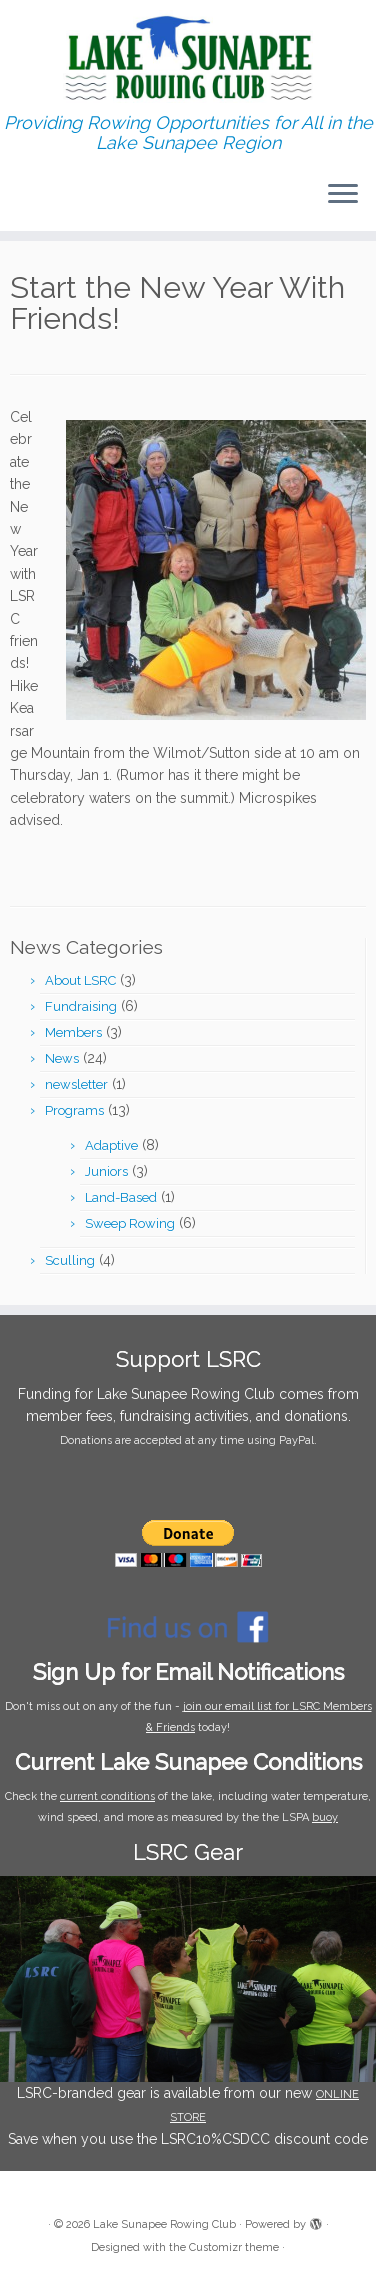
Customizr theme (234, 2247)
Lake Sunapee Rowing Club (164, 2224)
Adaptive (111, 1145)
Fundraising (81, 1006)
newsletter (76, 1084)
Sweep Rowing (130, 1223)
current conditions (107, 1796)
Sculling (70, 1260)
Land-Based (121, 1197)
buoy (325, 1817)
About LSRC (80, 980)
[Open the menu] (343, 195)
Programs (74, 1110)
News (62, 1058)
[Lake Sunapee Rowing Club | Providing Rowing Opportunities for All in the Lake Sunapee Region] (188, 56)
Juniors (106, 1171)
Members (73, 1032)
